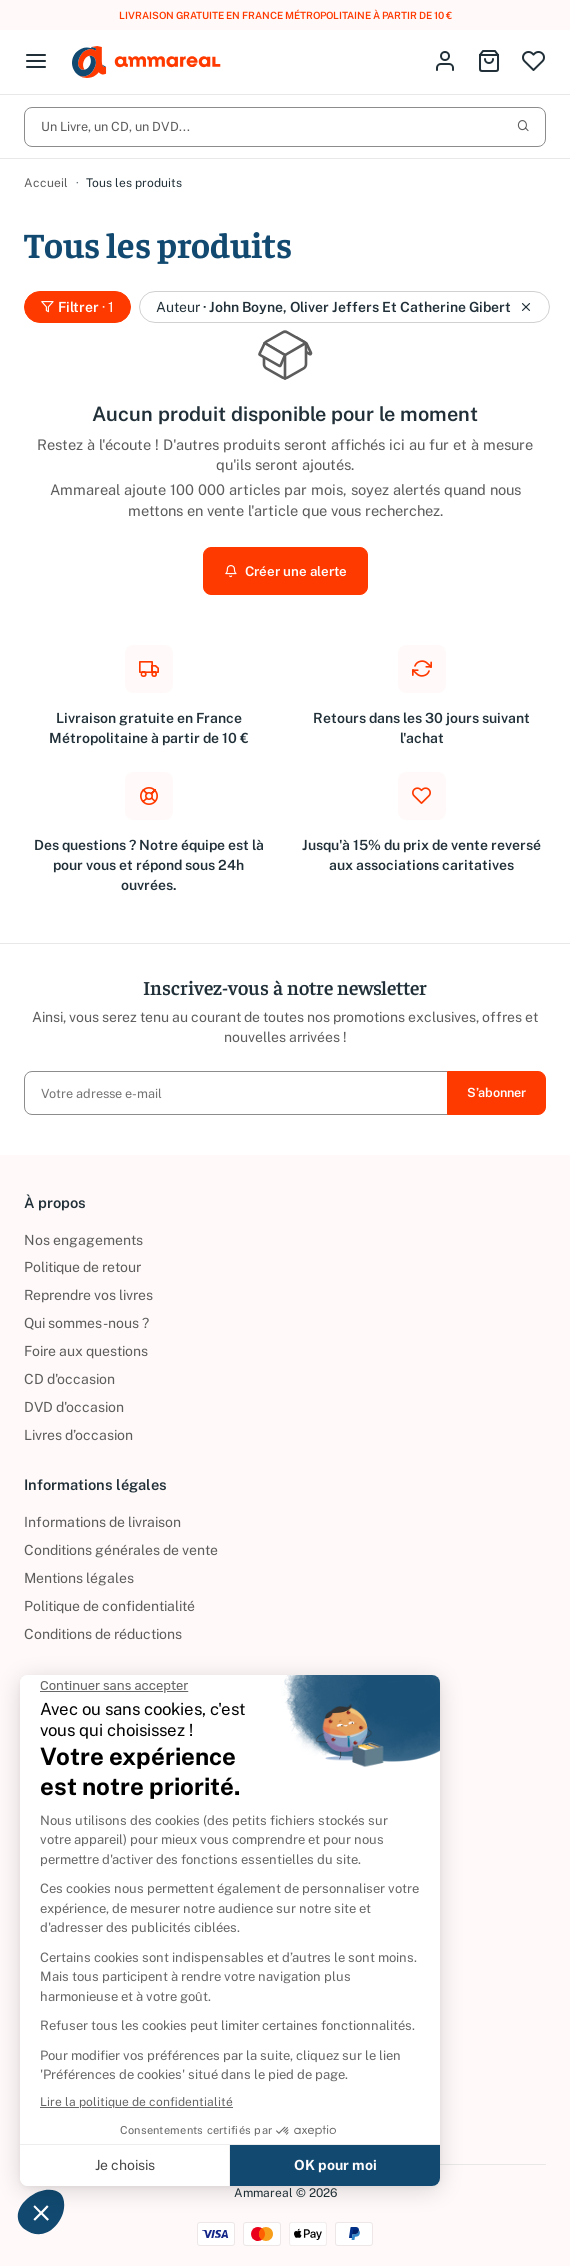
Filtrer (77, 308)
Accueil (46, 184)
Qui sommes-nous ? (86, 1324)
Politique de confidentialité (109, 1606)
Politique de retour (82, 1268)
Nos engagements (83, 1240)
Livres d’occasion (78, 1435)
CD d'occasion (69, 1380)
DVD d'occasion (74, 1407)
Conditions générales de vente (121, 1550)
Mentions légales (79, 1578)
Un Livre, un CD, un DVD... (285, 127)
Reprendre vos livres (88, 1296)
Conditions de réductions (103, 1634)
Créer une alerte (285, 572)
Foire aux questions (86, 1352)
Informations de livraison (102, 1522)
